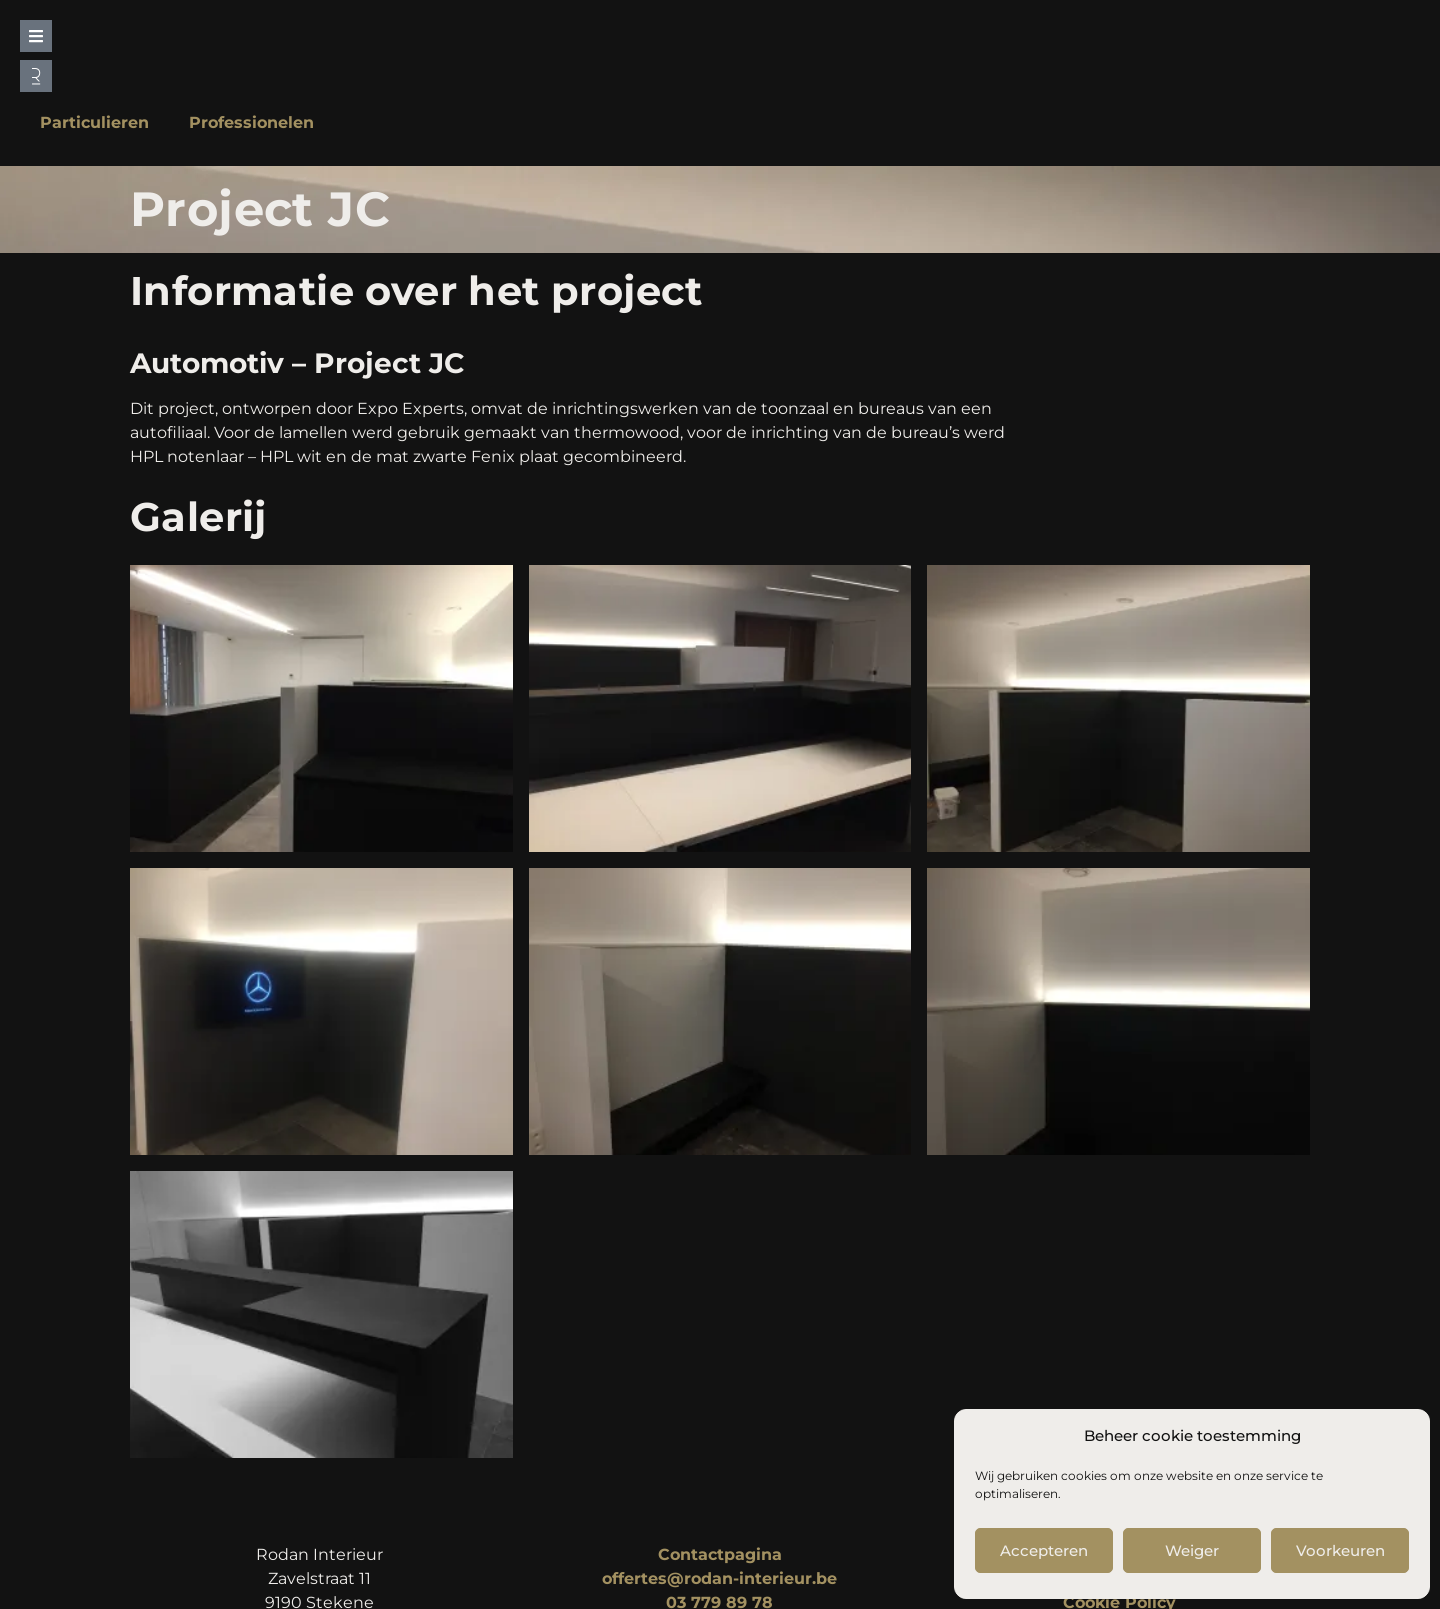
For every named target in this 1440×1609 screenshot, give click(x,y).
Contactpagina (720, 1554)
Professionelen (251, 122)
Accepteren (1044, 1550)
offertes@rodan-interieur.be (719, 1578)
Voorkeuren (1340, 1550)
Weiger (1192, 1550)
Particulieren (94, 122)
